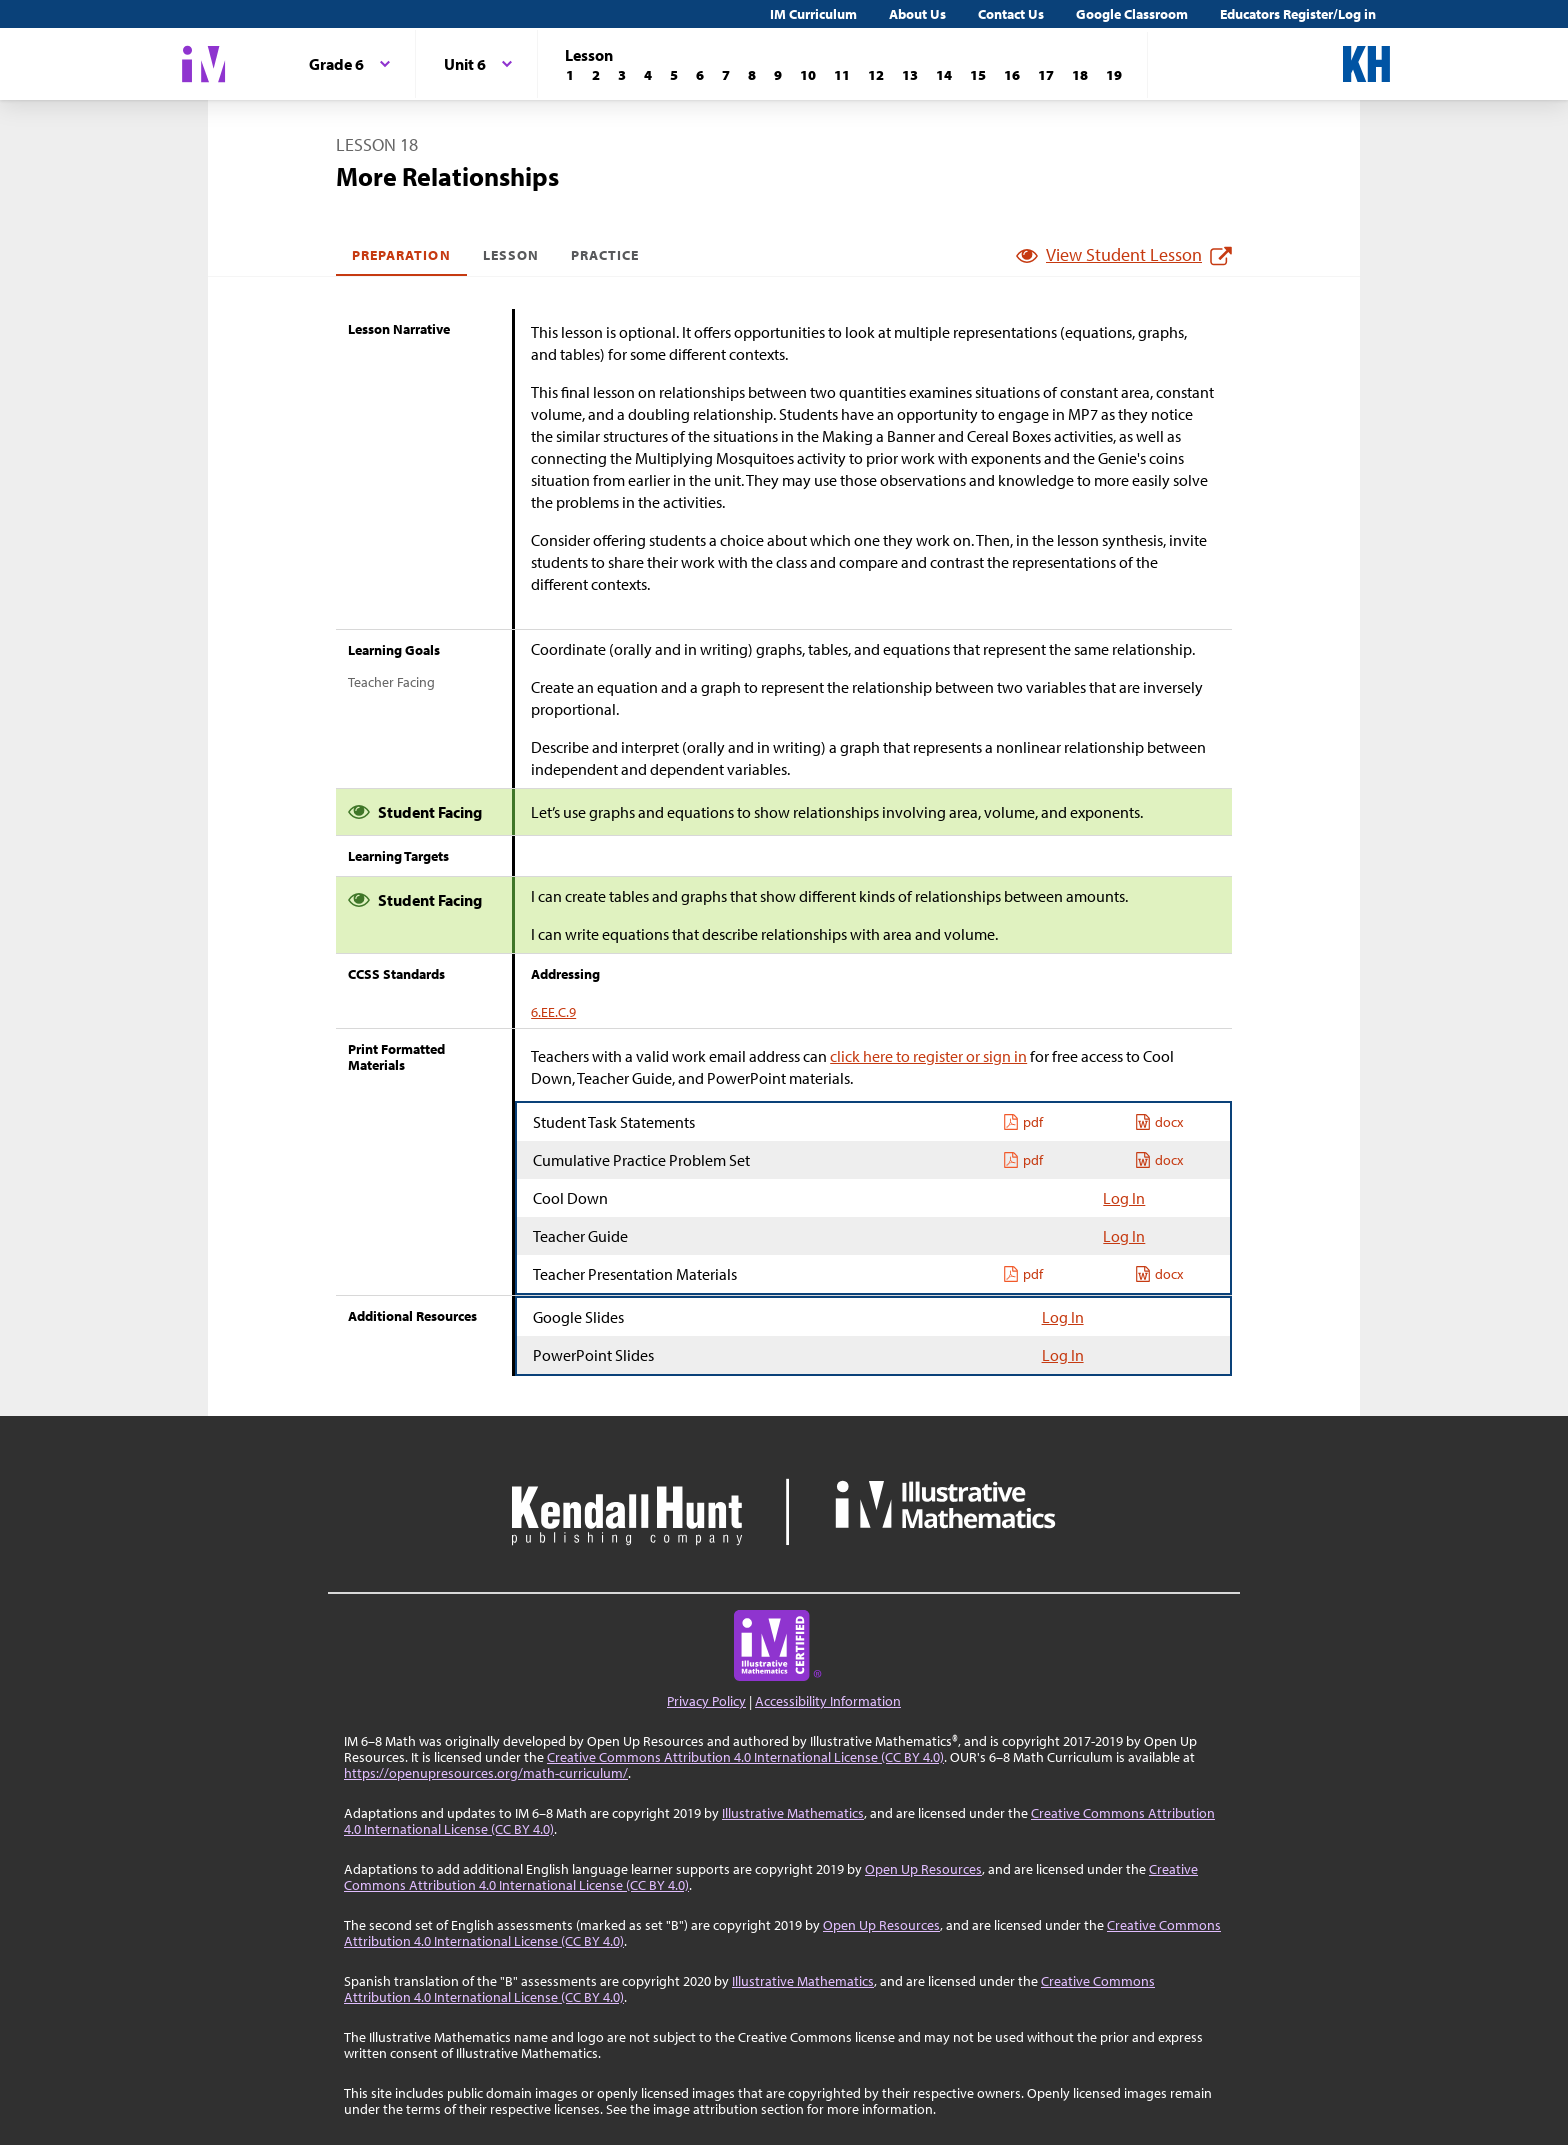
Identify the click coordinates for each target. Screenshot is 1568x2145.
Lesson (511, 255)
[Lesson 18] (1080, 75)
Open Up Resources (923, 1869)
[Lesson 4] (648, 75)
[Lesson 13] (910, 75)
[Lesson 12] (876, 75)
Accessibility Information (828, 1701)
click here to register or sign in (928, 1056)
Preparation (401, 255)
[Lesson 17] (1046, 75)
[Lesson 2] (596, 75)
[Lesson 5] (674, 75)
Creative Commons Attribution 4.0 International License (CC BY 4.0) (745, 1757)
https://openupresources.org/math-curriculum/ (486, 1773)
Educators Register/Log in (1298, 14)
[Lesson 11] (842, 75)
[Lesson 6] (700, 75)
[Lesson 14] (944, 75)
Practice (605, 255)
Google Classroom (1132, 14)
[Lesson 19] (1114, 75)
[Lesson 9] (778, 75)
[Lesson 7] (726, 75)
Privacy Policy (706, 1701)
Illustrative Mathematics (793, 1813)
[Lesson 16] (1012, 75)
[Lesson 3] (622, 75)
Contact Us (1011, 14)
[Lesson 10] (808, 75)
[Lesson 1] (570, 75)
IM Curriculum (813, 14)
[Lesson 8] (752, 75)
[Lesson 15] (978, 75)
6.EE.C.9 (553, 1012)
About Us (917, 14)
